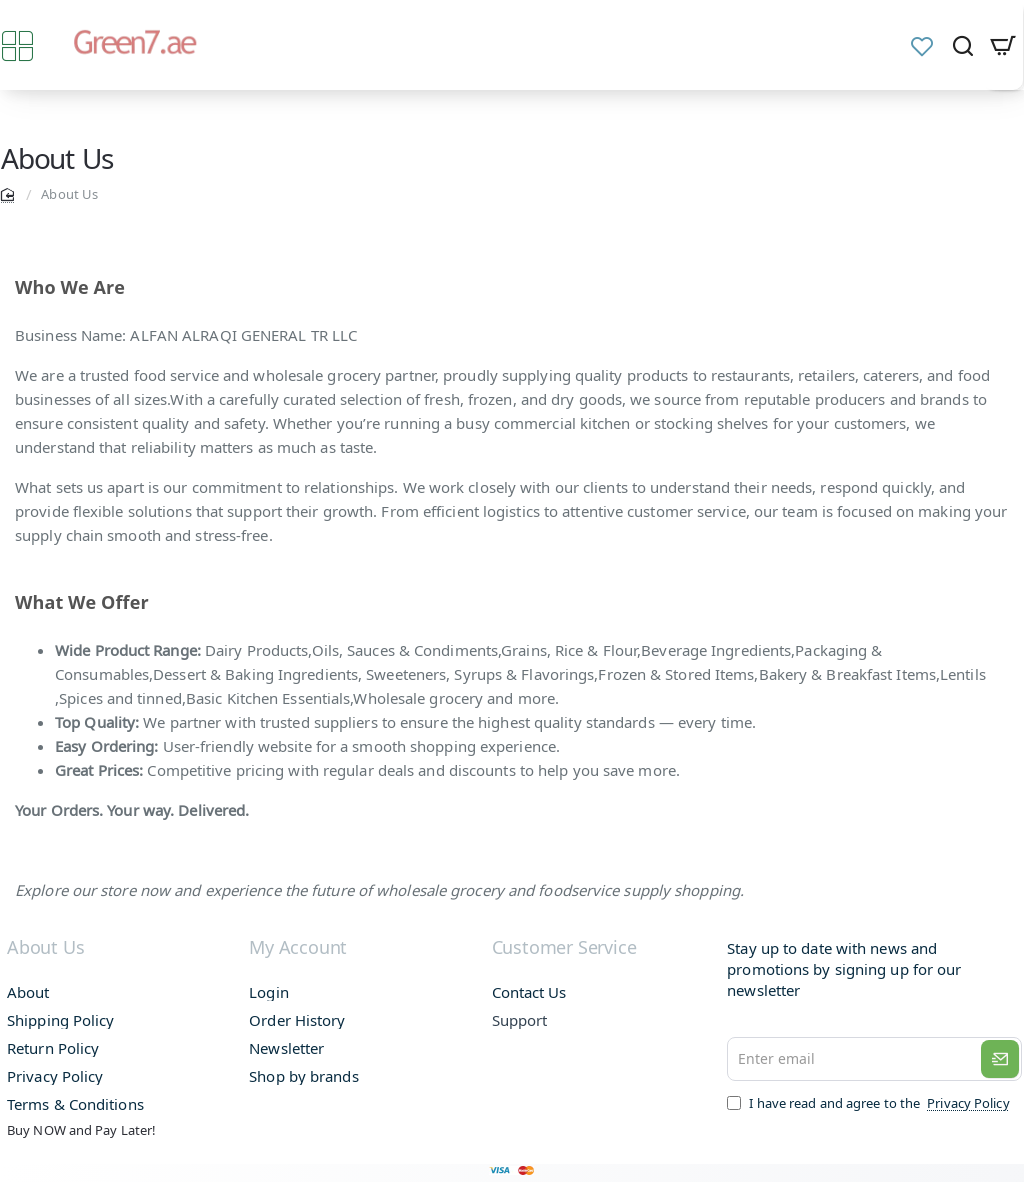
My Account (297, 948)
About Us (45, 948)
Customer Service (564, 948)
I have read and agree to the (873, 1103)
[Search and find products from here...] (963, 45)
